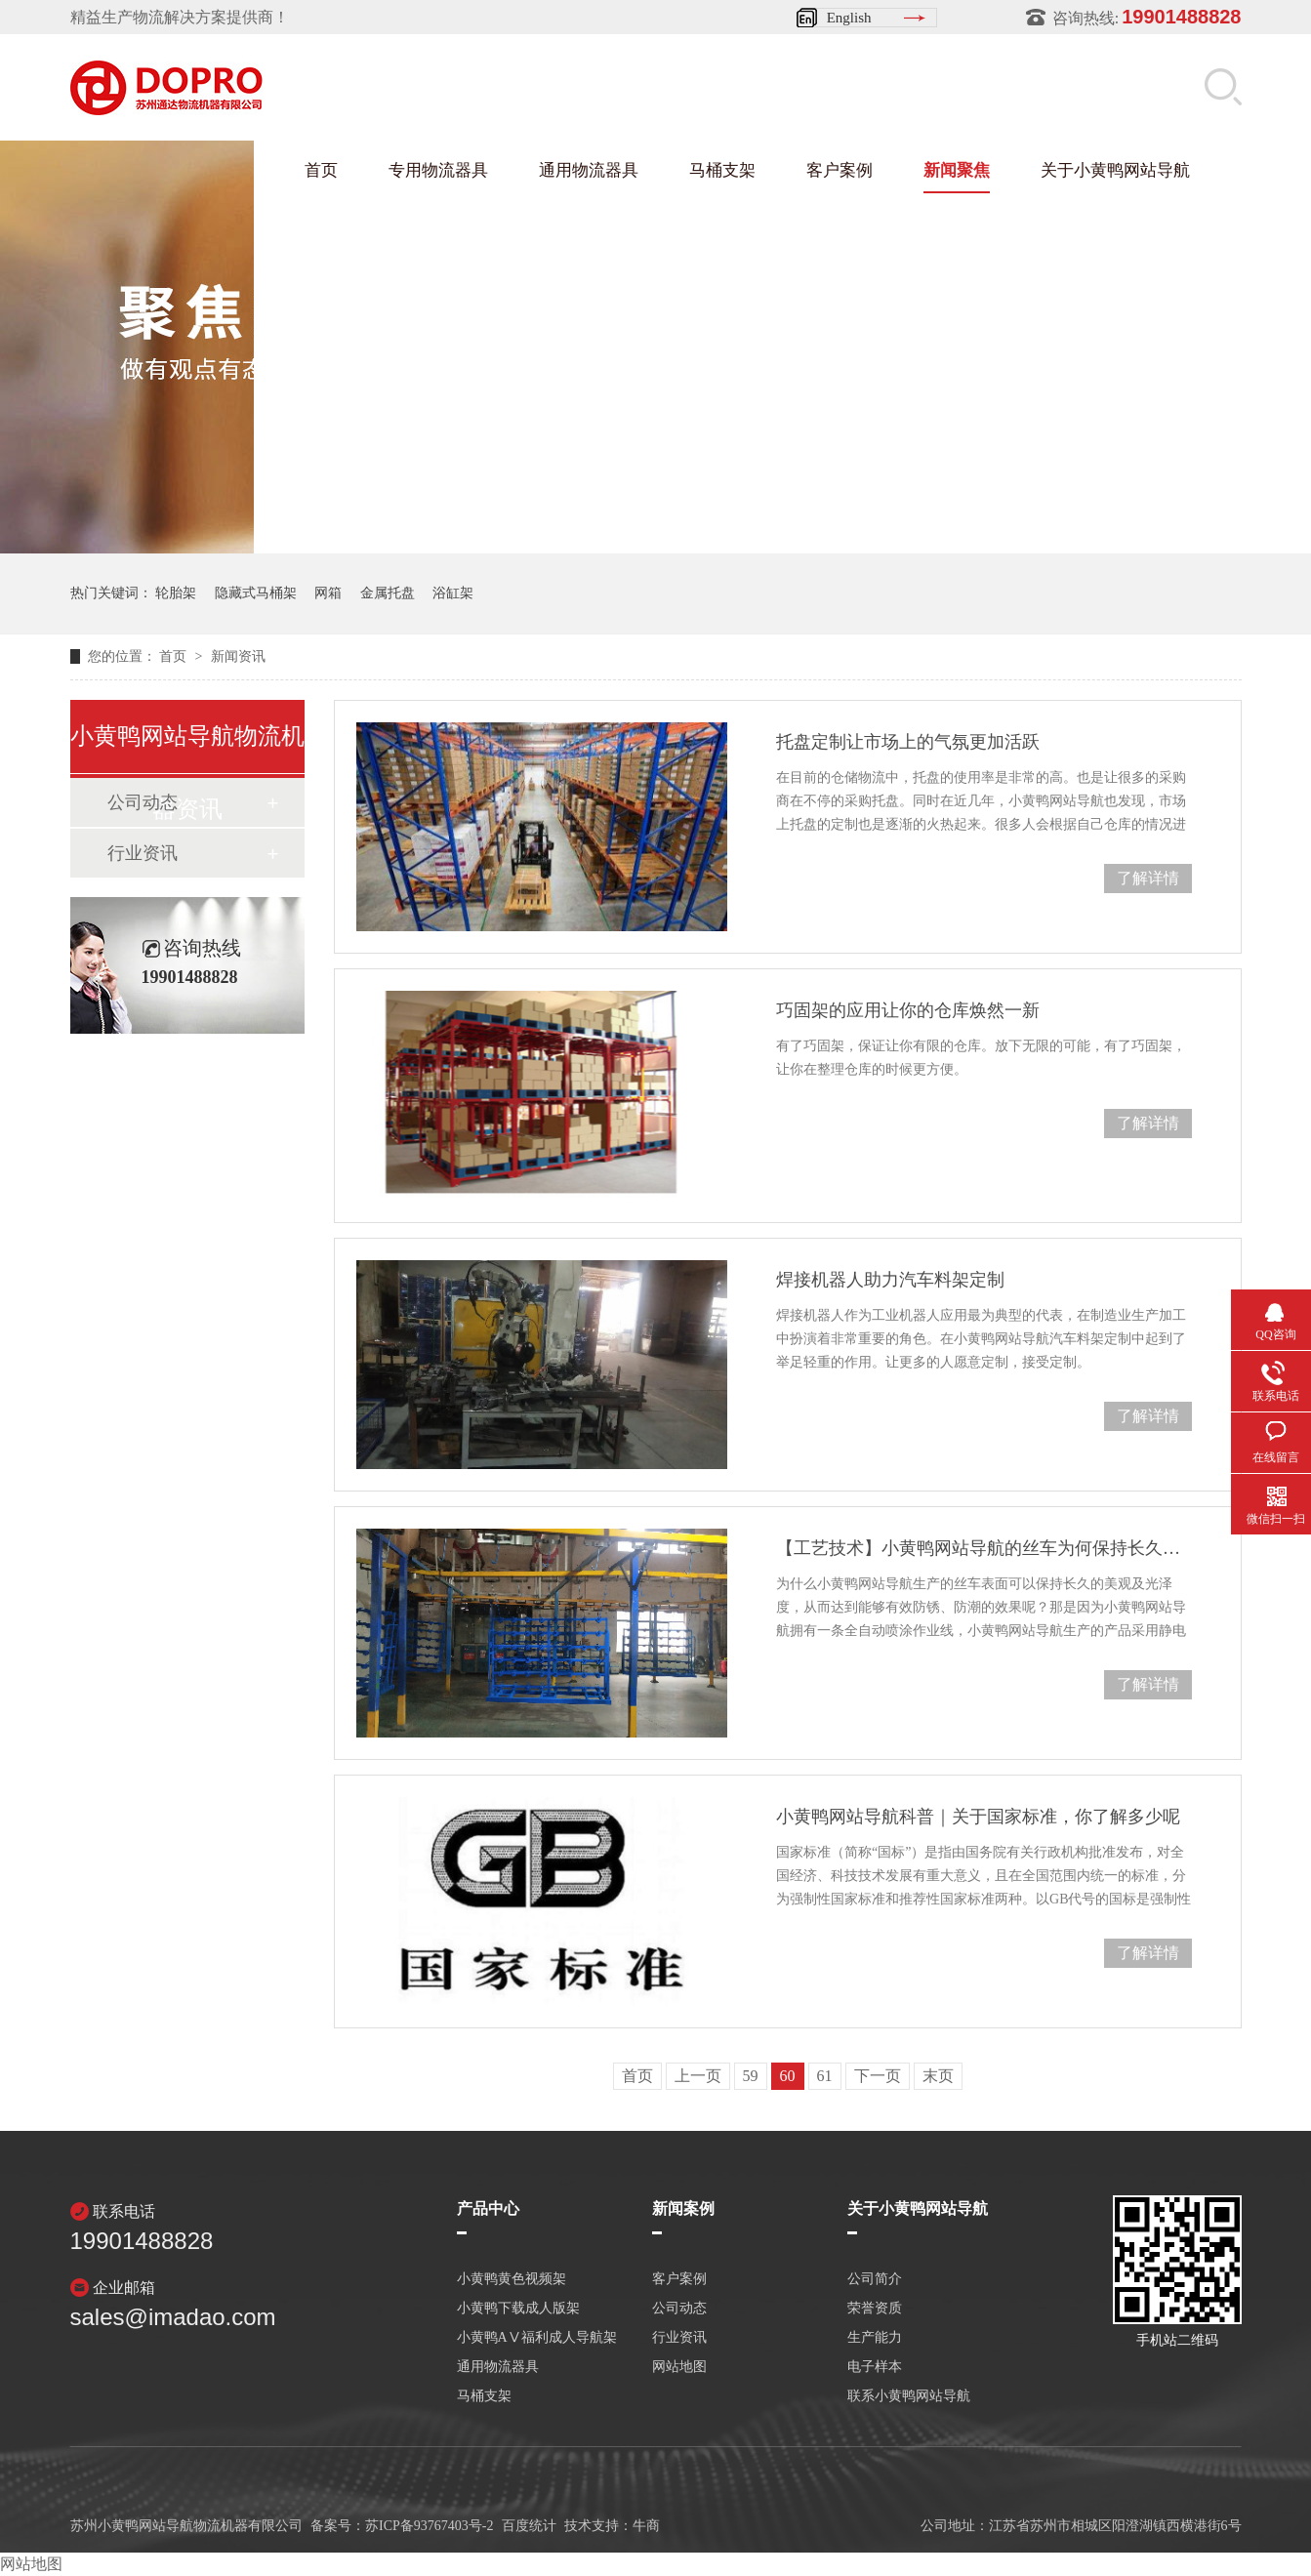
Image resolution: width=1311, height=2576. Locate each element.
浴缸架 (452, 593)
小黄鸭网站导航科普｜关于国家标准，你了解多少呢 (978, 1816)
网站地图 (679, 2367)
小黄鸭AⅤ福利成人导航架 (537, 2338)
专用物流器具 (438, 170)
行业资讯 (142, 853)
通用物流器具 (588, 170)
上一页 (698, 2075)
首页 (321, 170)
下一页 (877, 2075)
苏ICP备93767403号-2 (429, 2525)
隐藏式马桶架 (256, 593)
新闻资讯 (238, 656)
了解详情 (1148, 878)
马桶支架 (722, 170)
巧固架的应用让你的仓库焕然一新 (908, 1010)
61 (825, 2075)
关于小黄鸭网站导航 (1115, 170)
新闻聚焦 (956, 170)
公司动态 (679, 2308)
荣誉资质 (874, 2308)
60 (788, 2075)
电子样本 (874, 2367)
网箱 (328, 593)
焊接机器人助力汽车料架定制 (890, 1279)
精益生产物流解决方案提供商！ (179, 17)
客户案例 (839, 170)
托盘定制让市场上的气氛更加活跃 (908, 742)
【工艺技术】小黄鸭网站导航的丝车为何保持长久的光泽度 (983, 1548)
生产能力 (874, 2338)
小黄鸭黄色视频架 (511, 2279)
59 (750, 2075)
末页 (938, 2075)
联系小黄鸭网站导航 (908, 2396)
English (849, 17)
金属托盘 (387, 593)
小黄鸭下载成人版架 (518, 2308)
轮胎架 (175, 593)
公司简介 (874, 2279)
